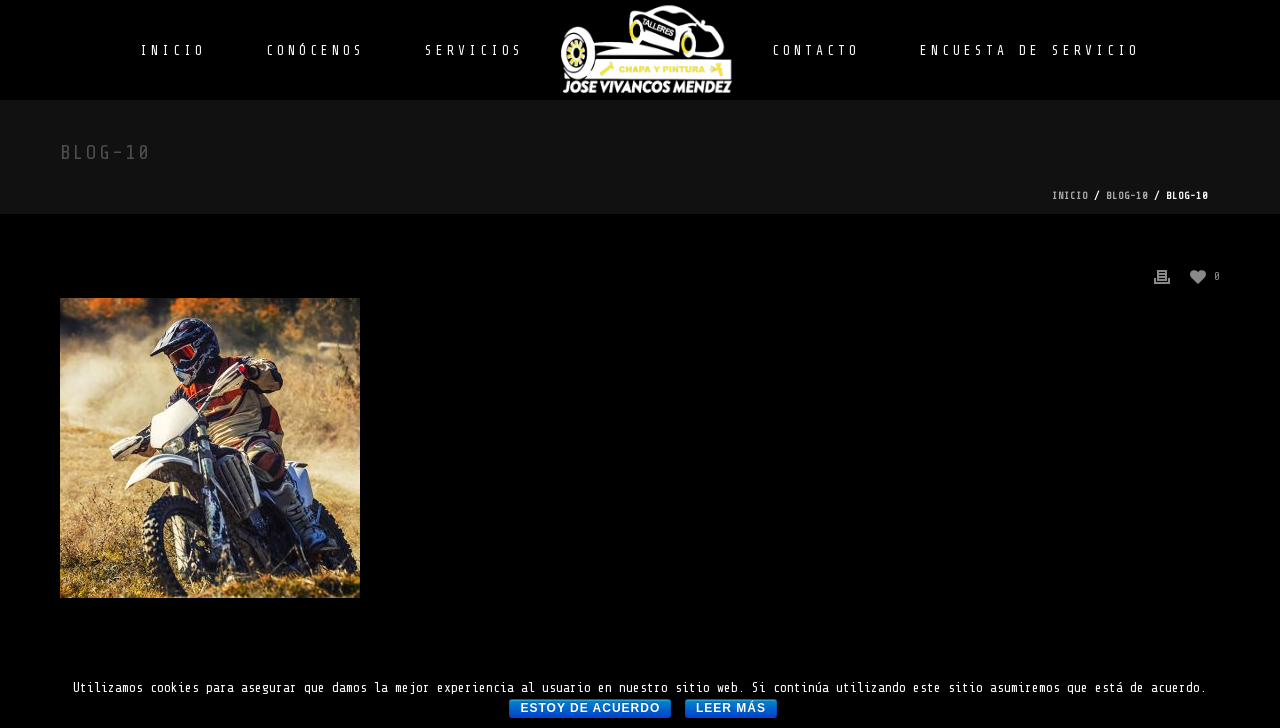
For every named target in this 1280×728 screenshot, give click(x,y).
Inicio (1070, 195)
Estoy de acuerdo (590, 708)
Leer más (731, 708)
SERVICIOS (474, 50)
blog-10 (1127, 195)
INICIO (173, 50)
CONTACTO (816, 50)
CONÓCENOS (315, 50)
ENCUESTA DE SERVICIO (1030, 50)
